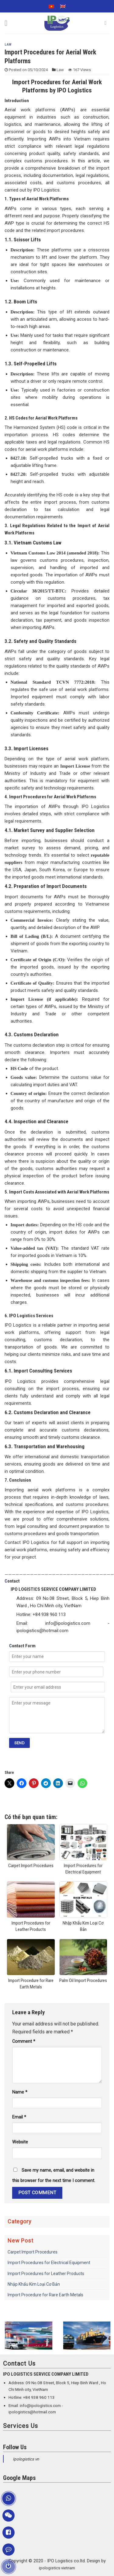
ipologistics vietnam (57, 2568)
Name (19, 2092)
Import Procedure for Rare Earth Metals (45, 2294)
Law (8, 45)
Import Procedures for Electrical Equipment (49, 2262)
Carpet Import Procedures (32, 2252)
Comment (23, 2041)
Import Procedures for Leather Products (46, 2273)
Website (20, 2142)
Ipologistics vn (26, 2459)
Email (19, 2117)
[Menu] (8, 23)
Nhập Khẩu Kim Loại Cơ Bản (34, 2284)
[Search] (107, 23)
